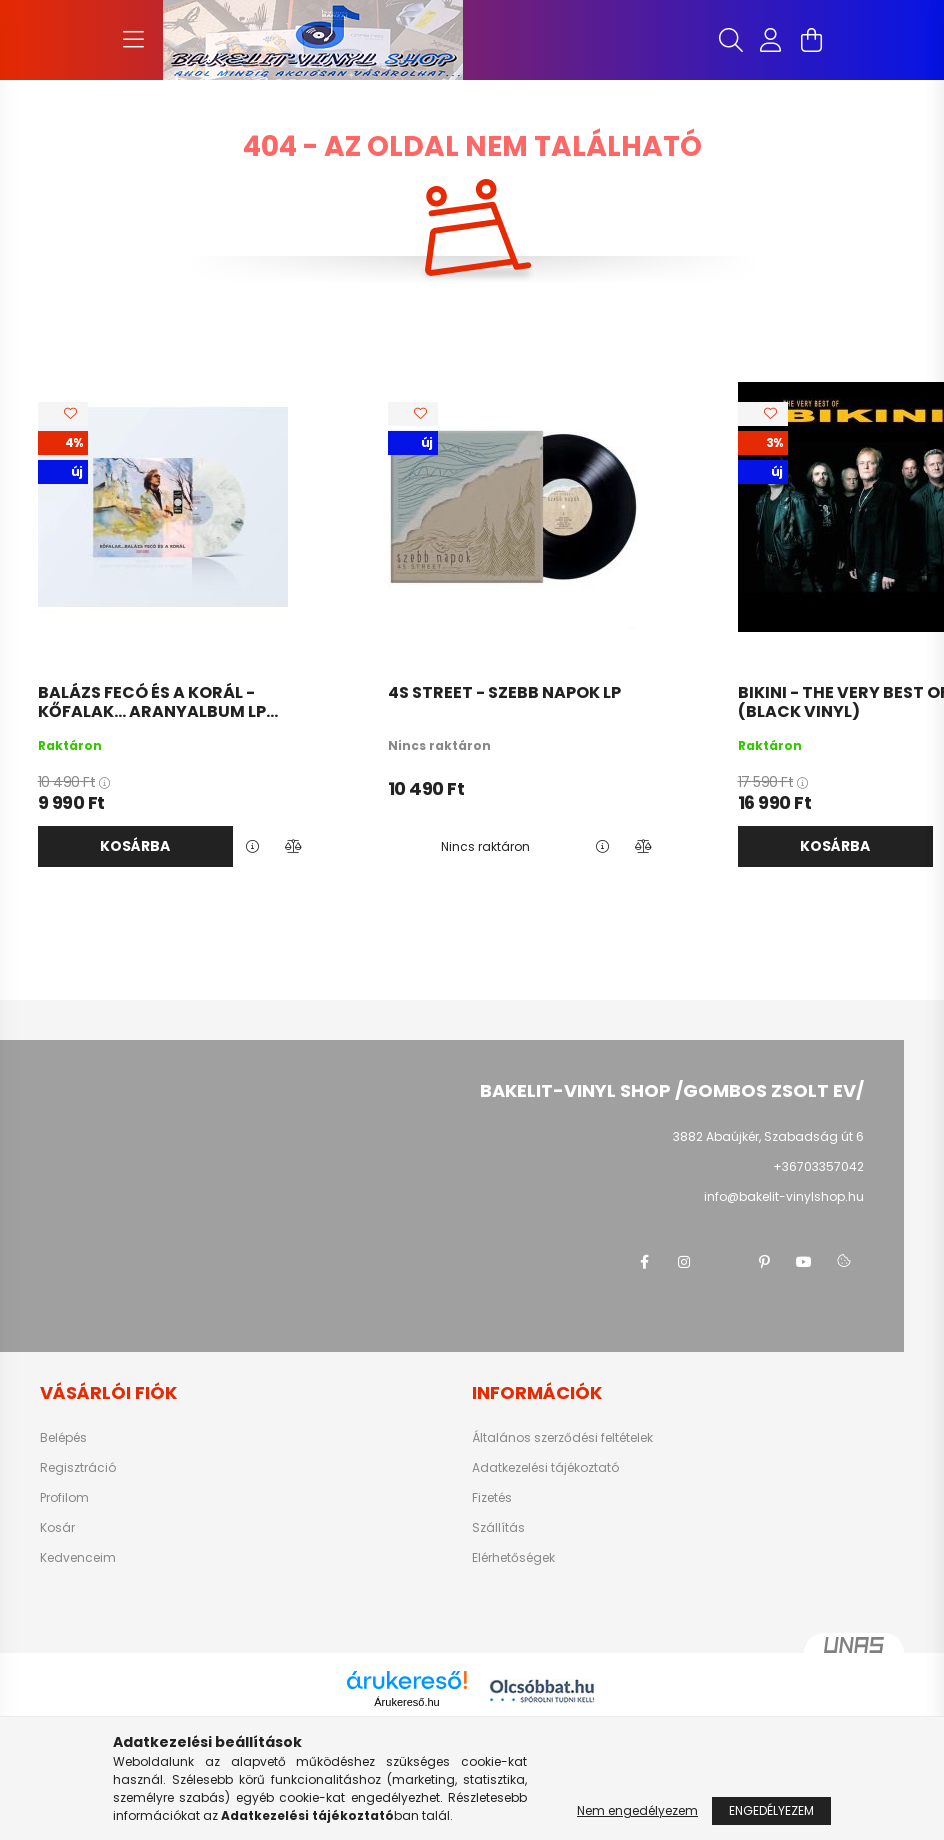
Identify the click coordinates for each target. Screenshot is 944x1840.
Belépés (63, 1438)
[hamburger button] (133, 40)
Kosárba (135, 846)
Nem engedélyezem (637, 1810)
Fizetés (492, 1498)
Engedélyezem (771, 1810)
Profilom (64, 1498)
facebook (644, 1262)
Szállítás (498, 1528)
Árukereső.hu (406, 1702)
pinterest (764, 1262)
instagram (684, 1262)
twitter (724, 1262)
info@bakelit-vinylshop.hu (784, 1196)
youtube (804, 1262)
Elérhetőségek (513, 1558)
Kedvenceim (78, 1558)
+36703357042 (818, 1166)
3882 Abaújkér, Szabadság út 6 (768, 1136)
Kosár (57, 1528)
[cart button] (811, 40)
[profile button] (771, 40)
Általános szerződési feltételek (562, 1438)
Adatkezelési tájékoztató (545, 1468)
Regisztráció (78, 1468)
